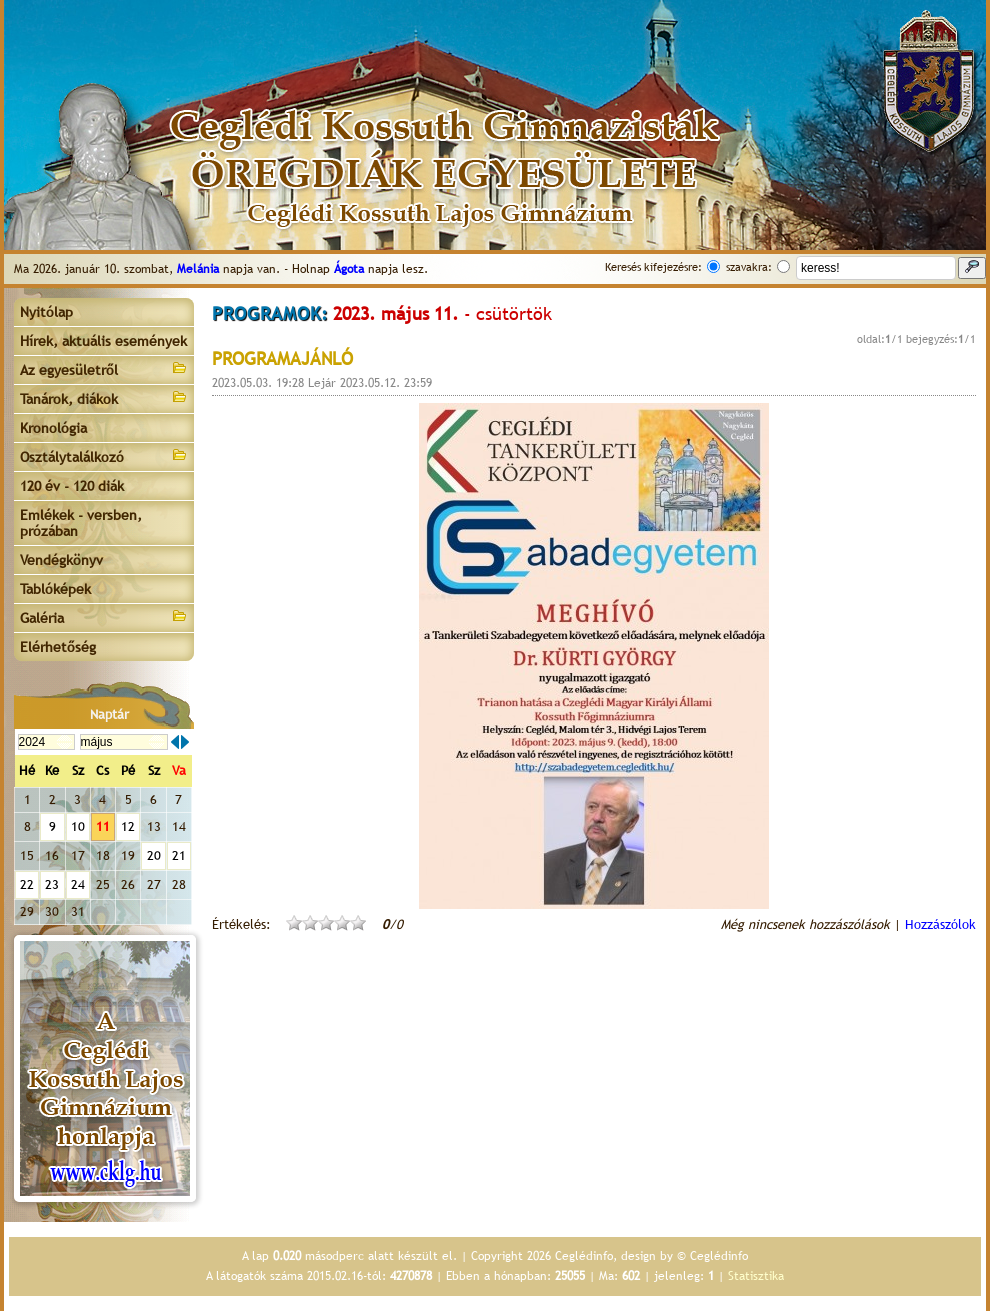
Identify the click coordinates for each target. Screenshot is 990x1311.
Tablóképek (55, 589)
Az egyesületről (104, 368)
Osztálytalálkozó (104, 455)
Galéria (104, 616)
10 (78, 826)
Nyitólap (46, 312)
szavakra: (749, 267)
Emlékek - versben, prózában (81, 523)
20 (154, 855)
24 (78, 884)
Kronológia (53, 428)
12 (128, 826)
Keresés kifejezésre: (653, 267)
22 (27, 884)
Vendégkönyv (61, 560)
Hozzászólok (940, 924)
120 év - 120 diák (72, 486)
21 (179, 855)
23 (52, 884)
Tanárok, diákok (104, 397)
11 (103, 826)
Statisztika (756, 1276)
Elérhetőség (58, 647)
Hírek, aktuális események (103, 341)
